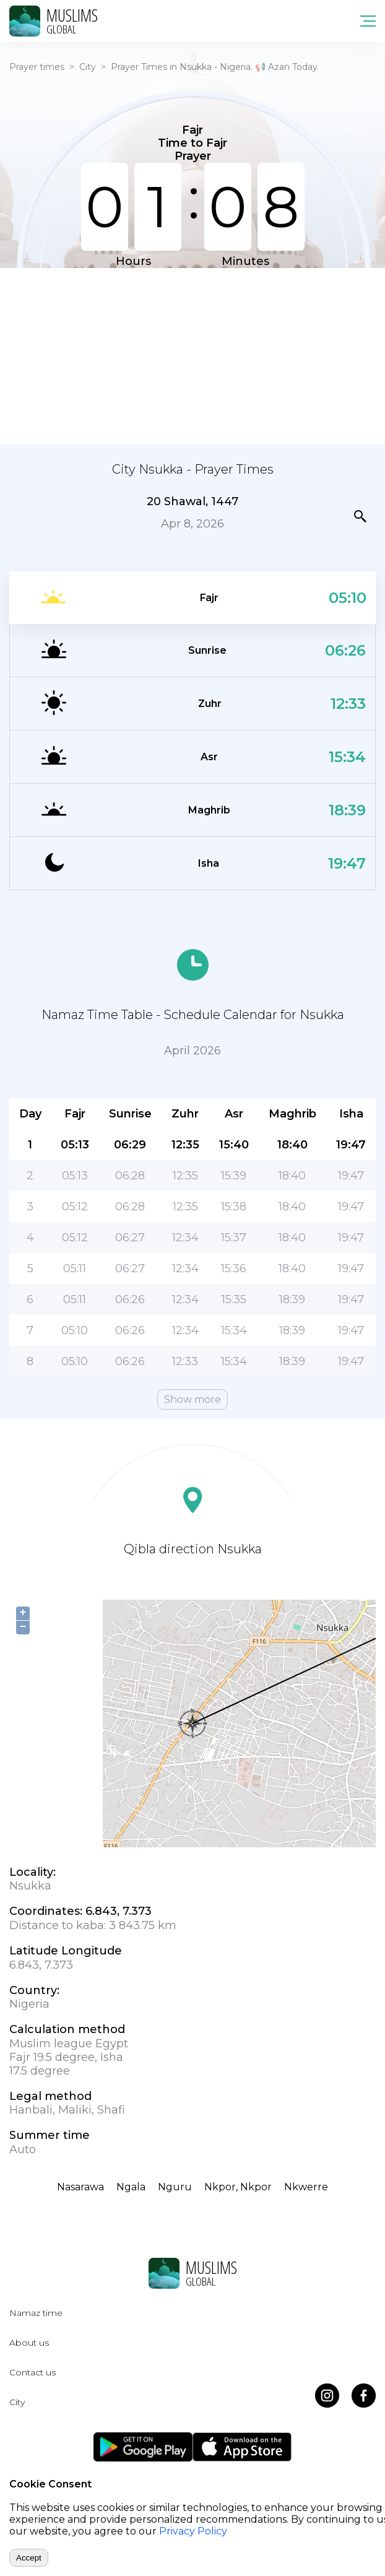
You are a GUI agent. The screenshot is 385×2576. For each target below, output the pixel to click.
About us (29, 2342)
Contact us (32, 2372)
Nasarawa (80, 2187)
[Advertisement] (192, 354)
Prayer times (36, 66)
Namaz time (36, 2312)
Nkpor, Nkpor (238, 2187)
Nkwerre (306, 2187)
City (87, 66)
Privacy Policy (193, 2531)
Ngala (130, 2187)
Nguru (175, 2187)
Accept (28, 2557)
